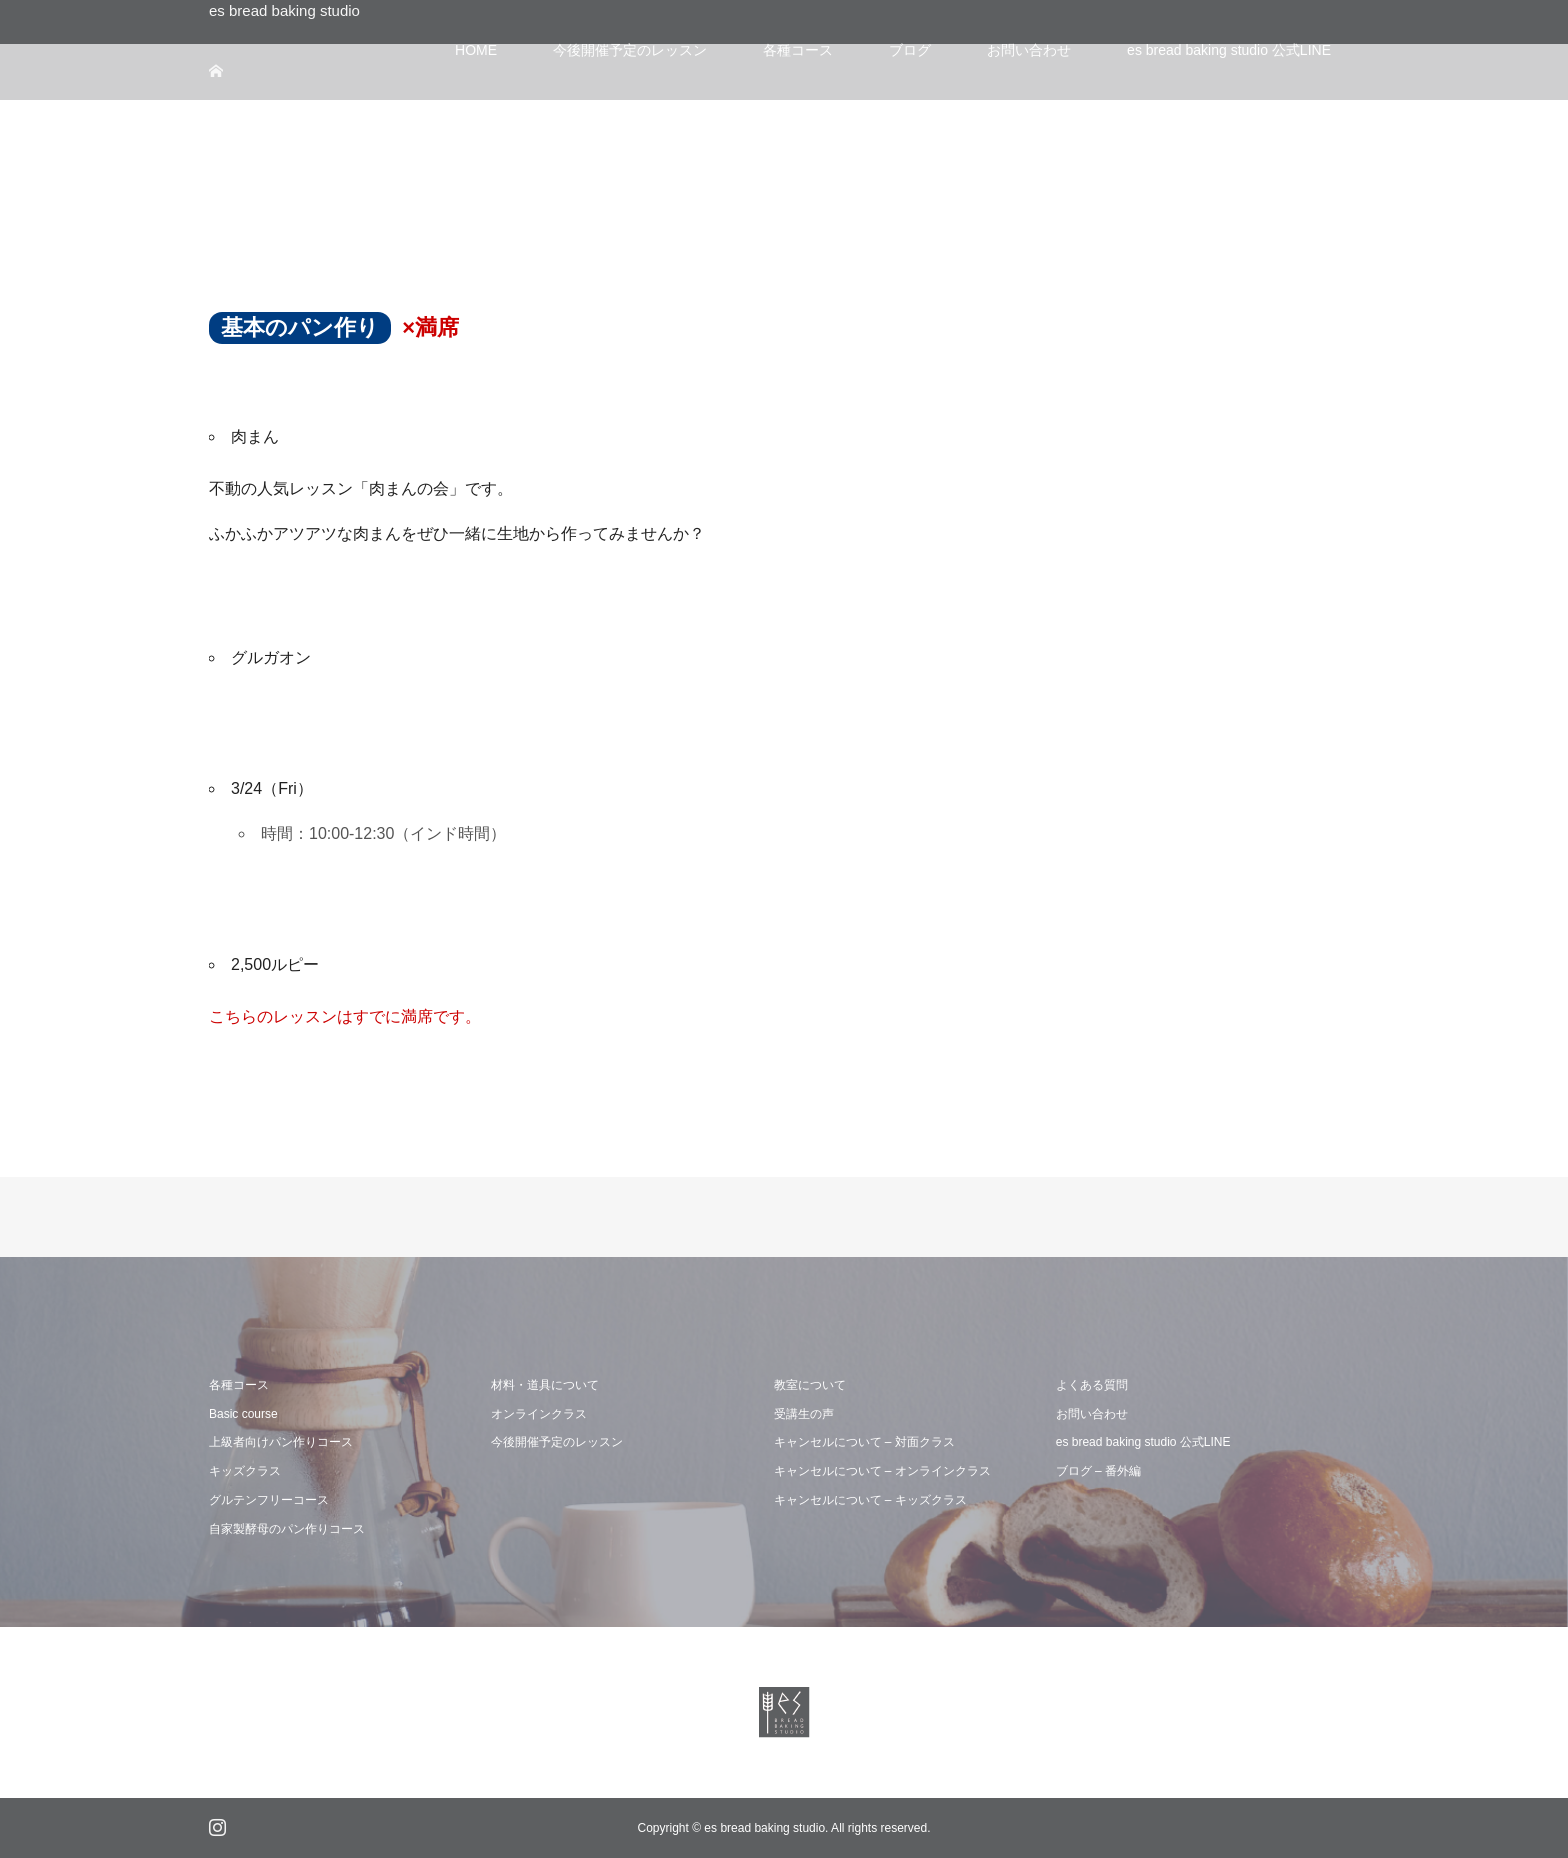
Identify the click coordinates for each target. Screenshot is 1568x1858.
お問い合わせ (1092, 1414)
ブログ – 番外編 (1098, 1471)
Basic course (243, 1414)
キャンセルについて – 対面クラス (864, 1442)
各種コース (239, 1385)
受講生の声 (804, 1414)
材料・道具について (545, 1385)
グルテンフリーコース (269, 1500)
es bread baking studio (284, 10)
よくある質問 (1092, 1385)
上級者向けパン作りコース (281, 1442)
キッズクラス (245, 1471)
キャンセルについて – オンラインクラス (882, 1471)
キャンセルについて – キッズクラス (870, 1500)
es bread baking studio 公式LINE (1143, 1442)
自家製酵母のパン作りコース (287, 1529)
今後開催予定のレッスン (557, 1442)
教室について (810, 1385)
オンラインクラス (539, 1414)
